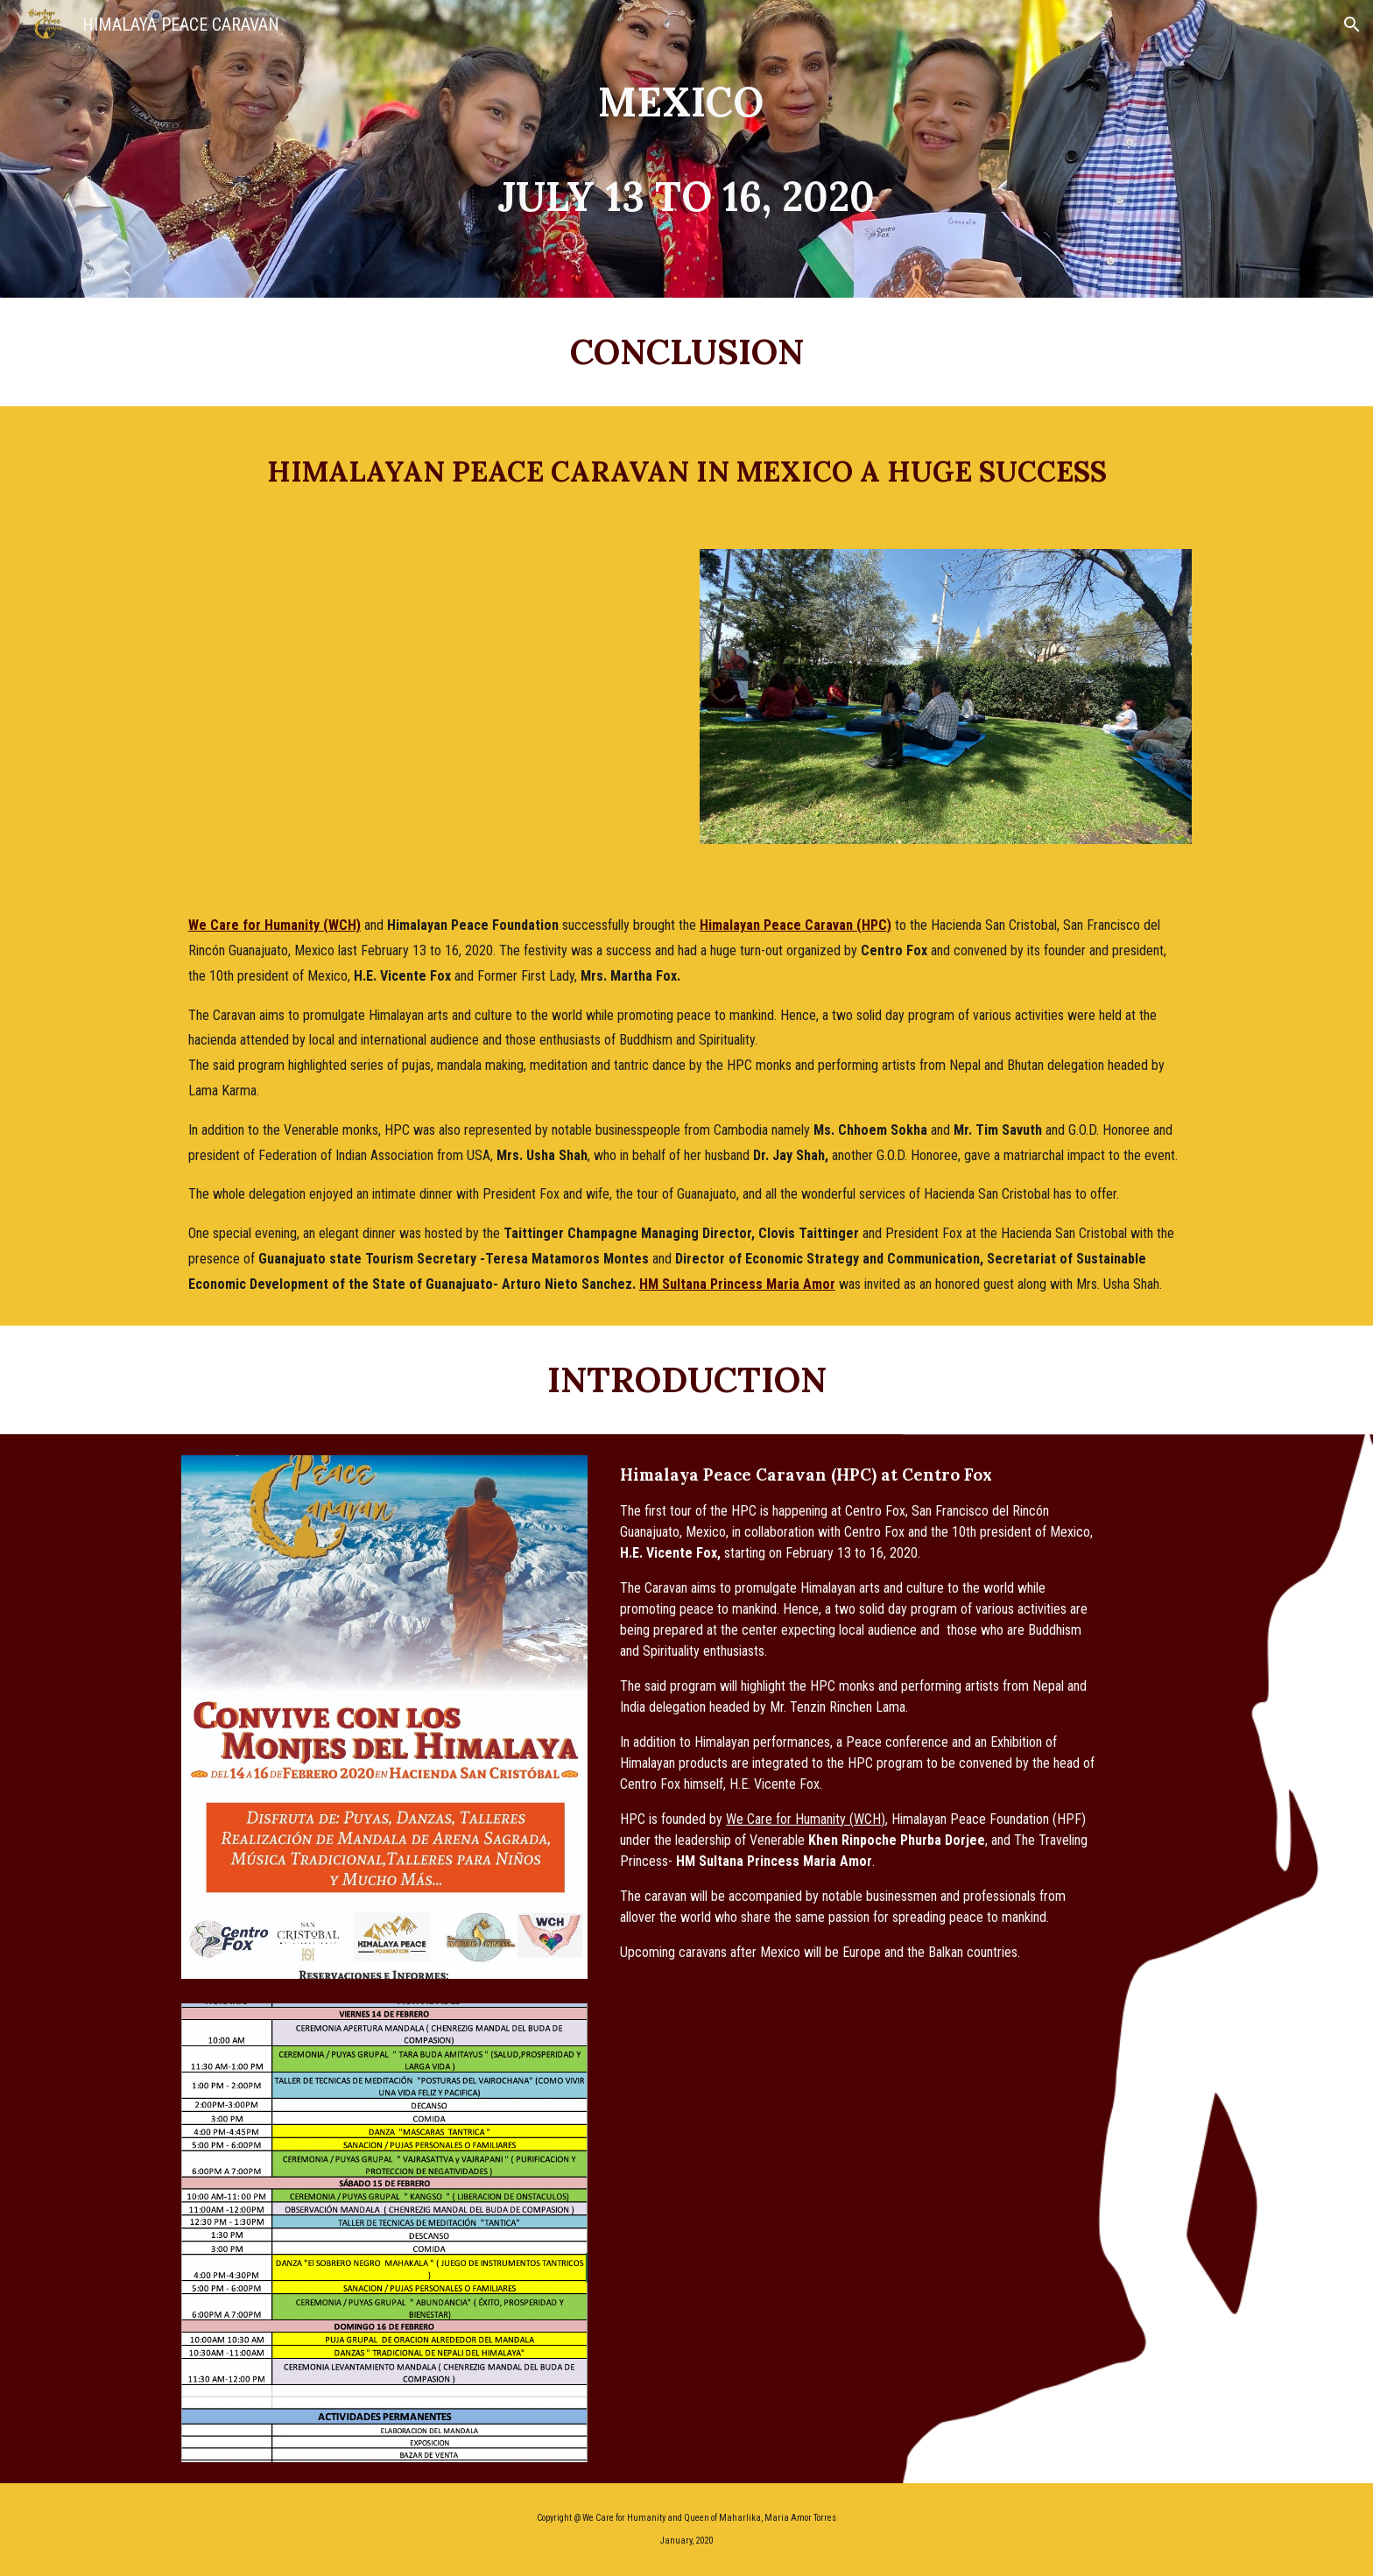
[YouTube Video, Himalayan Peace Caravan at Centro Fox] (427, 695)
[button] (1352, 25)
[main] (686, 148)
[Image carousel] (946, 706)
